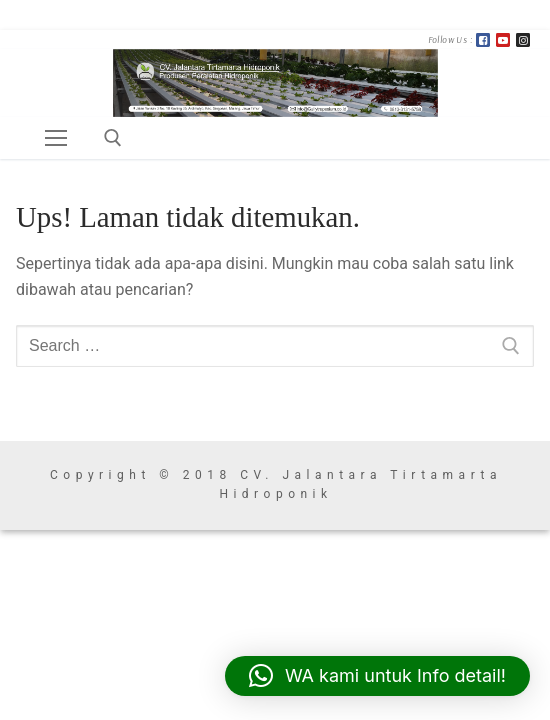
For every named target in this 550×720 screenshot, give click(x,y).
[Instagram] (523, 40)
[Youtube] (503, 40)
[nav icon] (56, 138)
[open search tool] (113, 138)
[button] (377, 676)
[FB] (483, 40)
